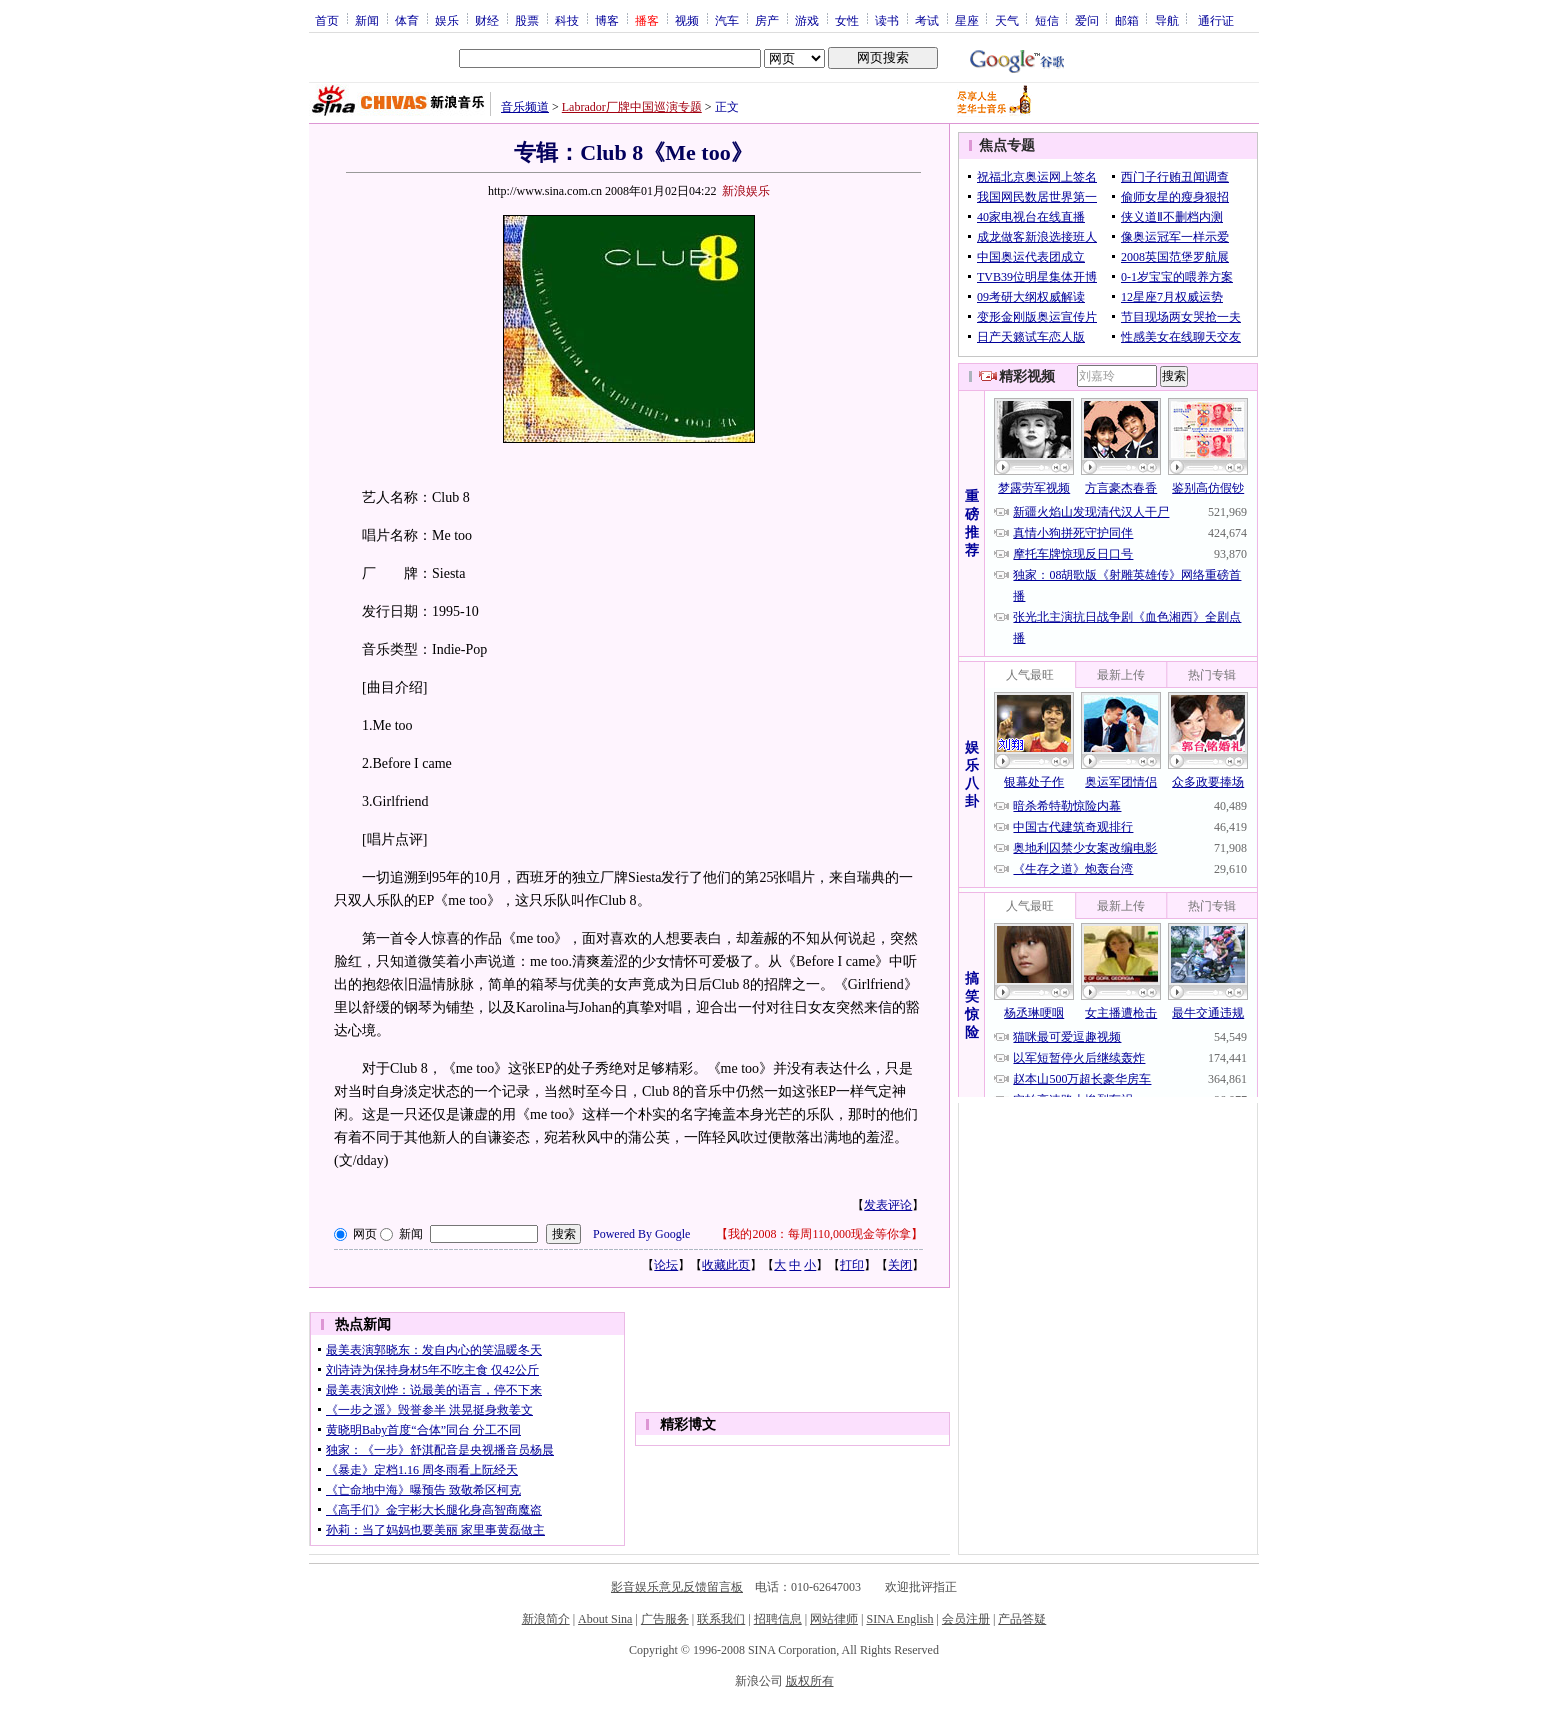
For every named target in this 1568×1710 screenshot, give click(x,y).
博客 (607, 20)
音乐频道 (525, 107)
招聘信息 (778, 1619)
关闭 (900, 1265)
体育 (407, 20)
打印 (852, 1265)
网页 (365, 1234)
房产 (767, 20)
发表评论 (888, 1205)
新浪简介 (546, 1619)
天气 (1007, 20)
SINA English (899, 1619)
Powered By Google (641, 1234)
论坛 (666, 1265)
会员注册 (966, 1619)
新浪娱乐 (746, 191)
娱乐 (447, 20)
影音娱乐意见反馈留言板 (677, 1587)
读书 (887, 20)
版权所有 (810, 1681)
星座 (967, 20)
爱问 (1087, 20)
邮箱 (1127, 20)
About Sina (605, 1619)
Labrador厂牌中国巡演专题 (632, 107)
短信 (1047, 20)
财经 (487, 20)
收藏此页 (726, 1265)
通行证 (1216, 20)
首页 (327, 20)
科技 (567, 20)
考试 (927, 20)
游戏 (807, 20)
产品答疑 (1022, 1619)
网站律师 (834, 1619)
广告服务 (665, 1619)
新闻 (367, 20)
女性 (847, 20)
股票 (527, 20)
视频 (687, 20)
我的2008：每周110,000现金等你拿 (819, 1234)
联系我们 (721, 1619)
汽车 (727, 20)
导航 (1167, 20)
